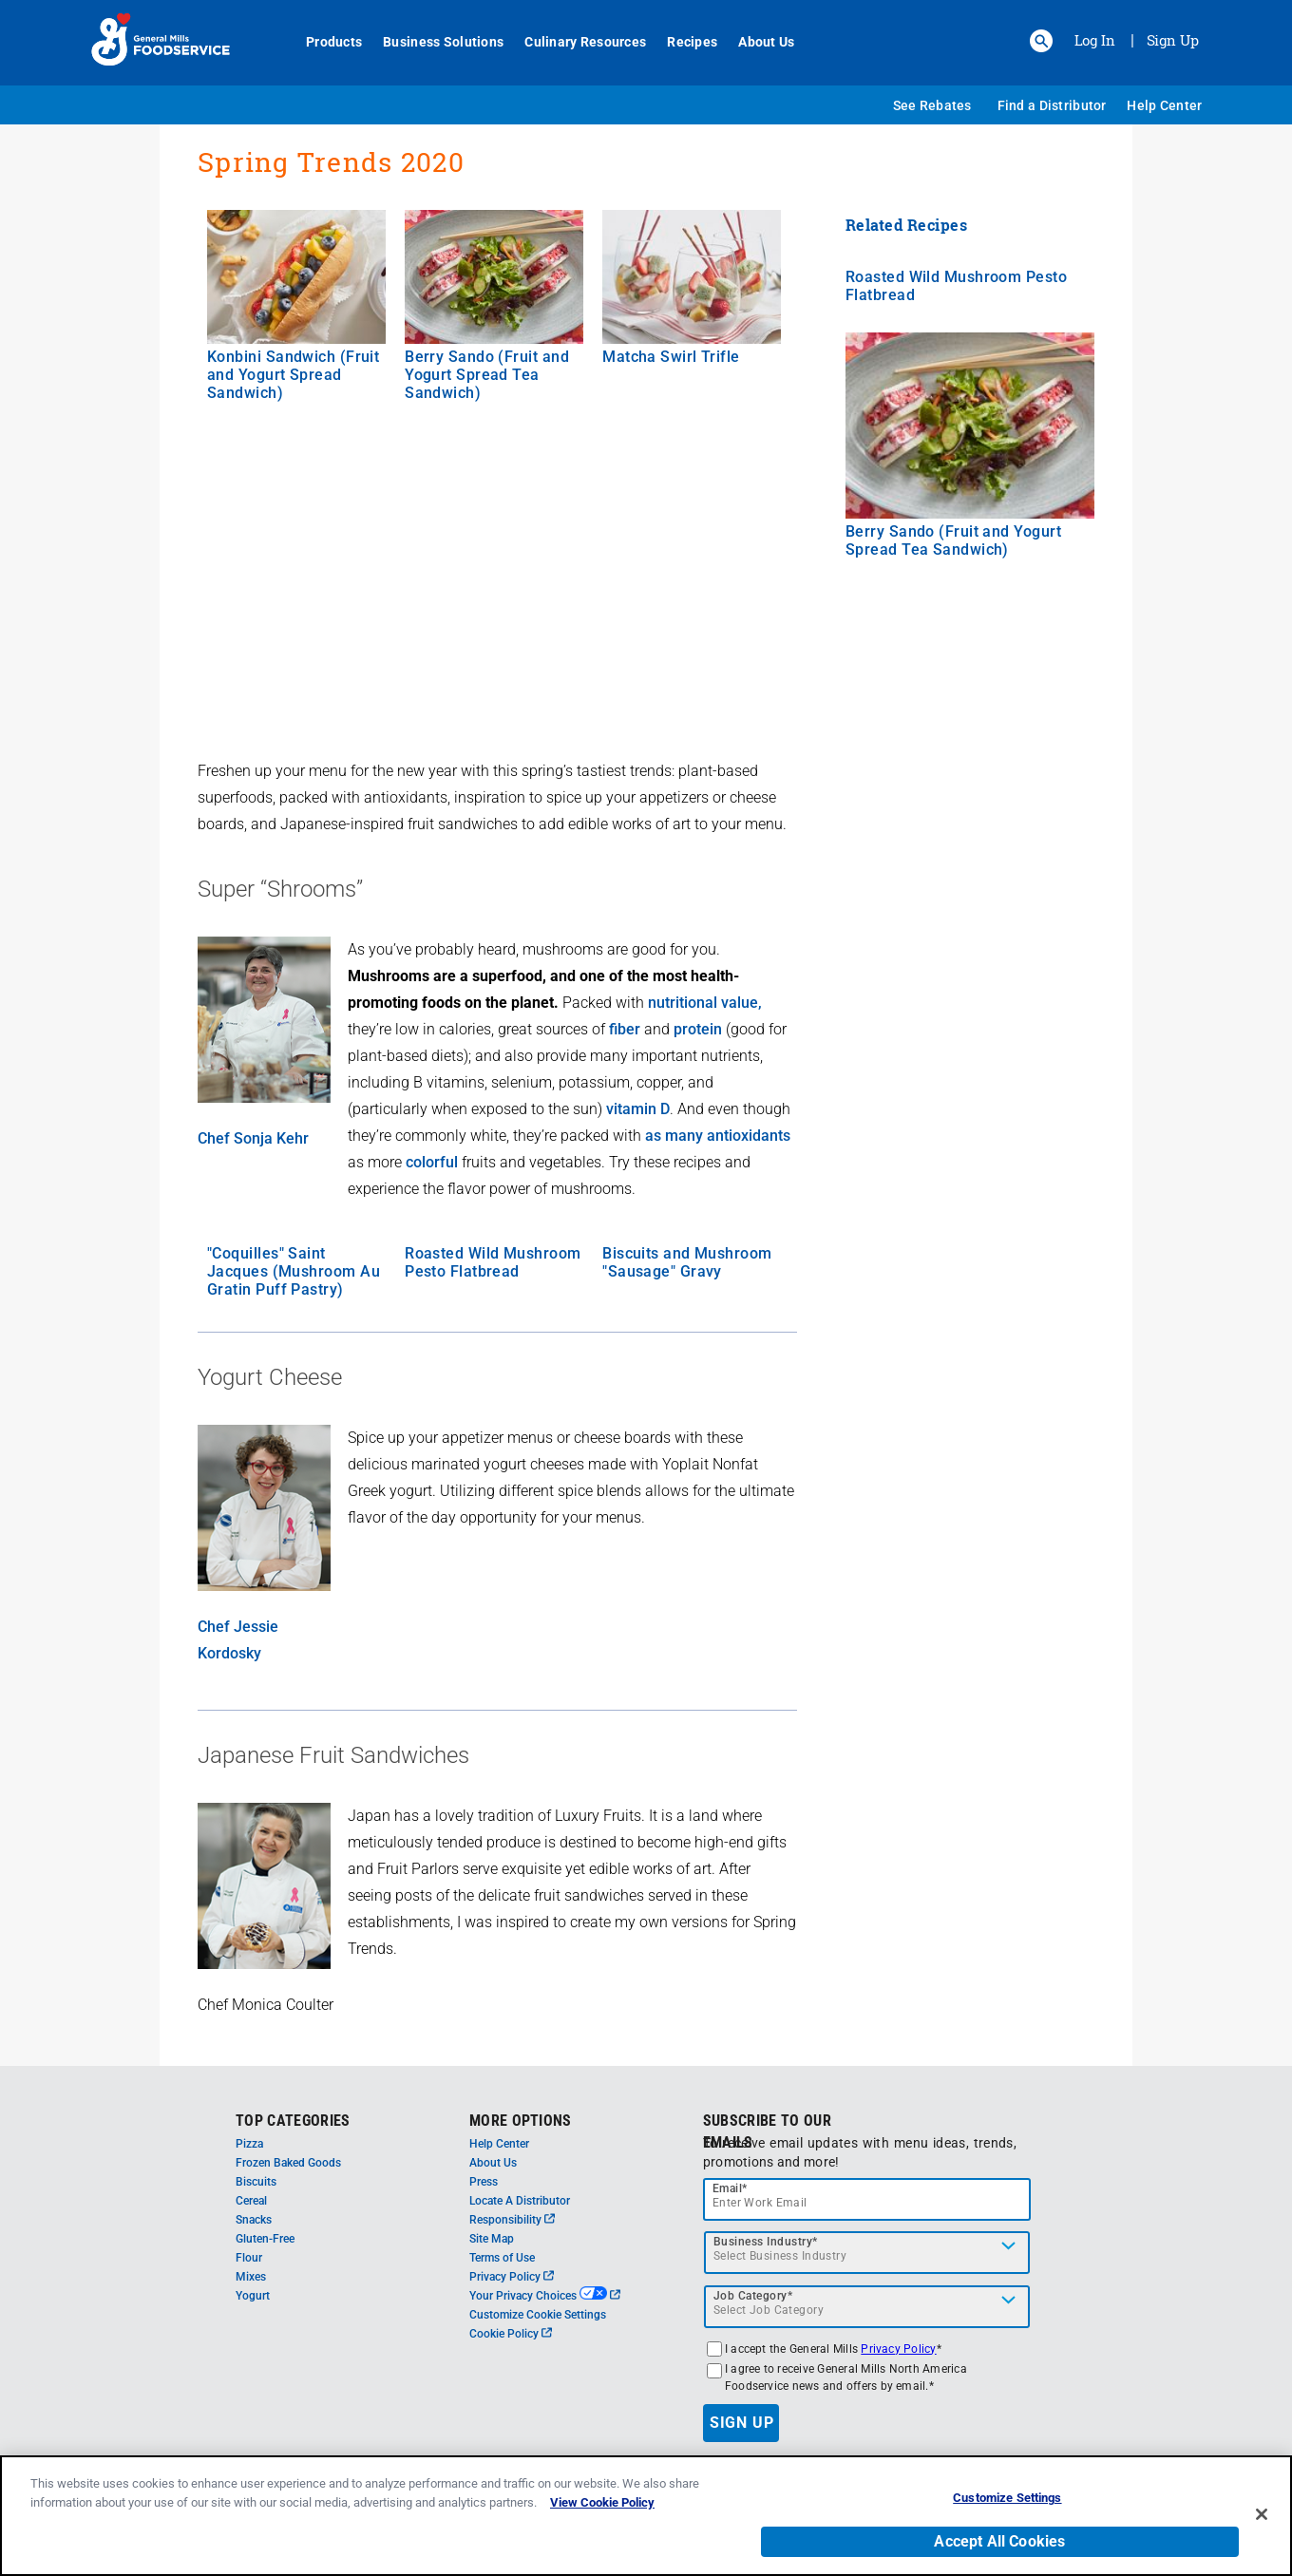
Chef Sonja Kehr (253, 1138)
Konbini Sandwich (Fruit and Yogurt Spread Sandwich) (293, 375)
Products (323, 41)
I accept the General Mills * (833, 2349)
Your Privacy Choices (544, 2295)
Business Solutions (432, 41)
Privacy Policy (511, 2276)
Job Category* (753, 2295)
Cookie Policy (510, 2333)
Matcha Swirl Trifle (671, 357)
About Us (756, 41)
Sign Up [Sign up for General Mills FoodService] (1173, 39)
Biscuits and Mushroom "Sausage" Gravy (686, 1262)
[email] (867, 2199)
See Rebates (932, 105)
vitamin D (638, 1109)
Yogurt (253, 2295)
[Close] (1261, 2514)
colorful (432, 1162)
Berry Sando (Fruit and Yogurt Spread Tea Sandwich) (487, 375)
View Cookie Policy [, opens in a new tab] (602, 2502)
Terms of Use (502, 2257)
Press (483, 2181)
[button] (1041, 40)
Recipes (681, 41)
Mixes (251, 2276)
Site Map (491, 2238)
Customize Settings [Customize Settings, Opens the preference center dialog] (1007, 2498)
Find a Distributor (1052, 105)
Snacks (254, 2219)
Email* (730, 2188)
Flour (249, 2257)
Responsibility (512, 2219)
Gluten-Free (265, 2238)
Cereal (251, 2200)
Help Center (1164, 105)
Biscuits (256, 2181)
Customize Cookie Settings (537, 2314)
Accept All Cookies (999, 2541)
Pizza (249, 2143)
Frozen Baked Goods (288, 2162)
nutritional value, (705, 1003)
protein (698, 1029)
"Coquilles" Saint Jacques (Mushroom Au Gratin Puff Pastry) (293, 1271)
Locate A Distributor (519, 2200)
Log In (1094, 39)
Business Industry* (765, 2241)
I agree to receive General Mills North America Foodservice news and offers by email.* (846, 2377)
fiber (624, 1029)
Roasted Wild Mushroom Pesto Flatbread (492, 1262)
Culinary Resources (575, 41)
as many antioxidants (717, 1136)
